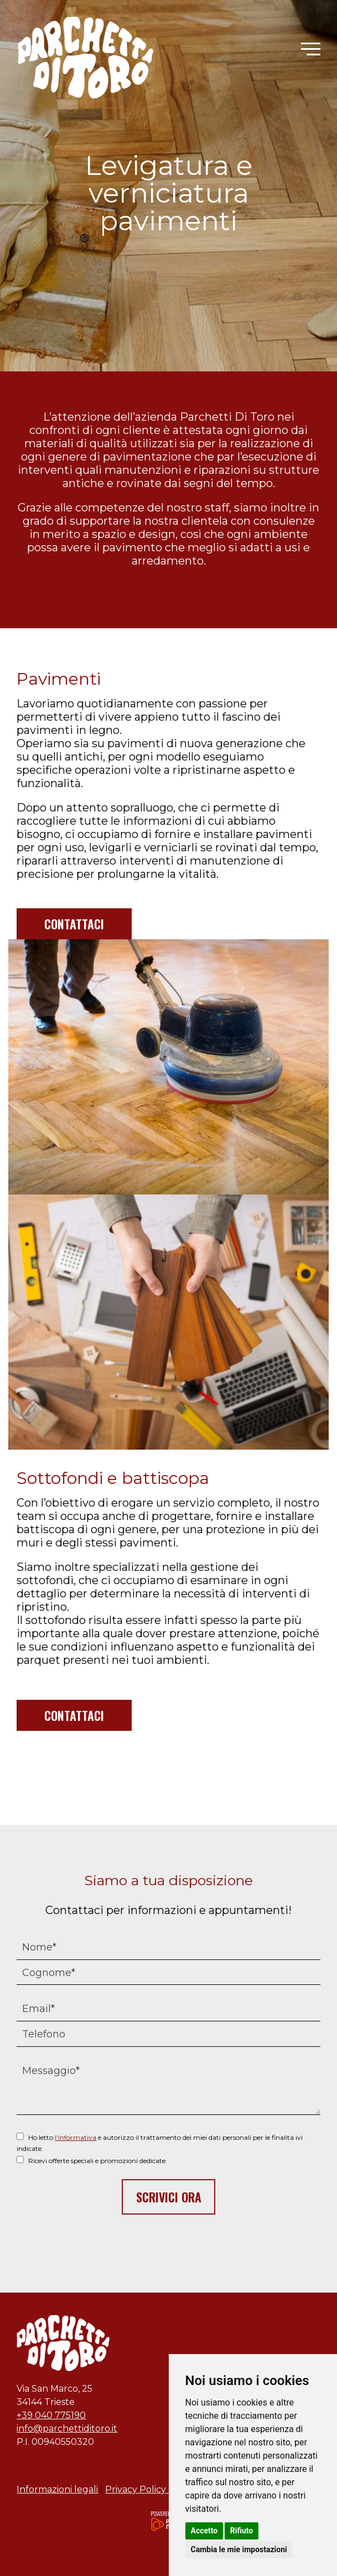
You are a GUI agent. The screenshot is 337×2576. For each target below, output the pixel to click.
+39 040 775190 (51, 2415)
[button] (310, 49)
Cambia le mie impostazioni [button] (239, 2549)
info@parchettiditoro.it (67, 2428)
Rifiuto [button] (241, 2530)
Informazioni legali (57, 2489)
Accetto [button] (204, 2530)
